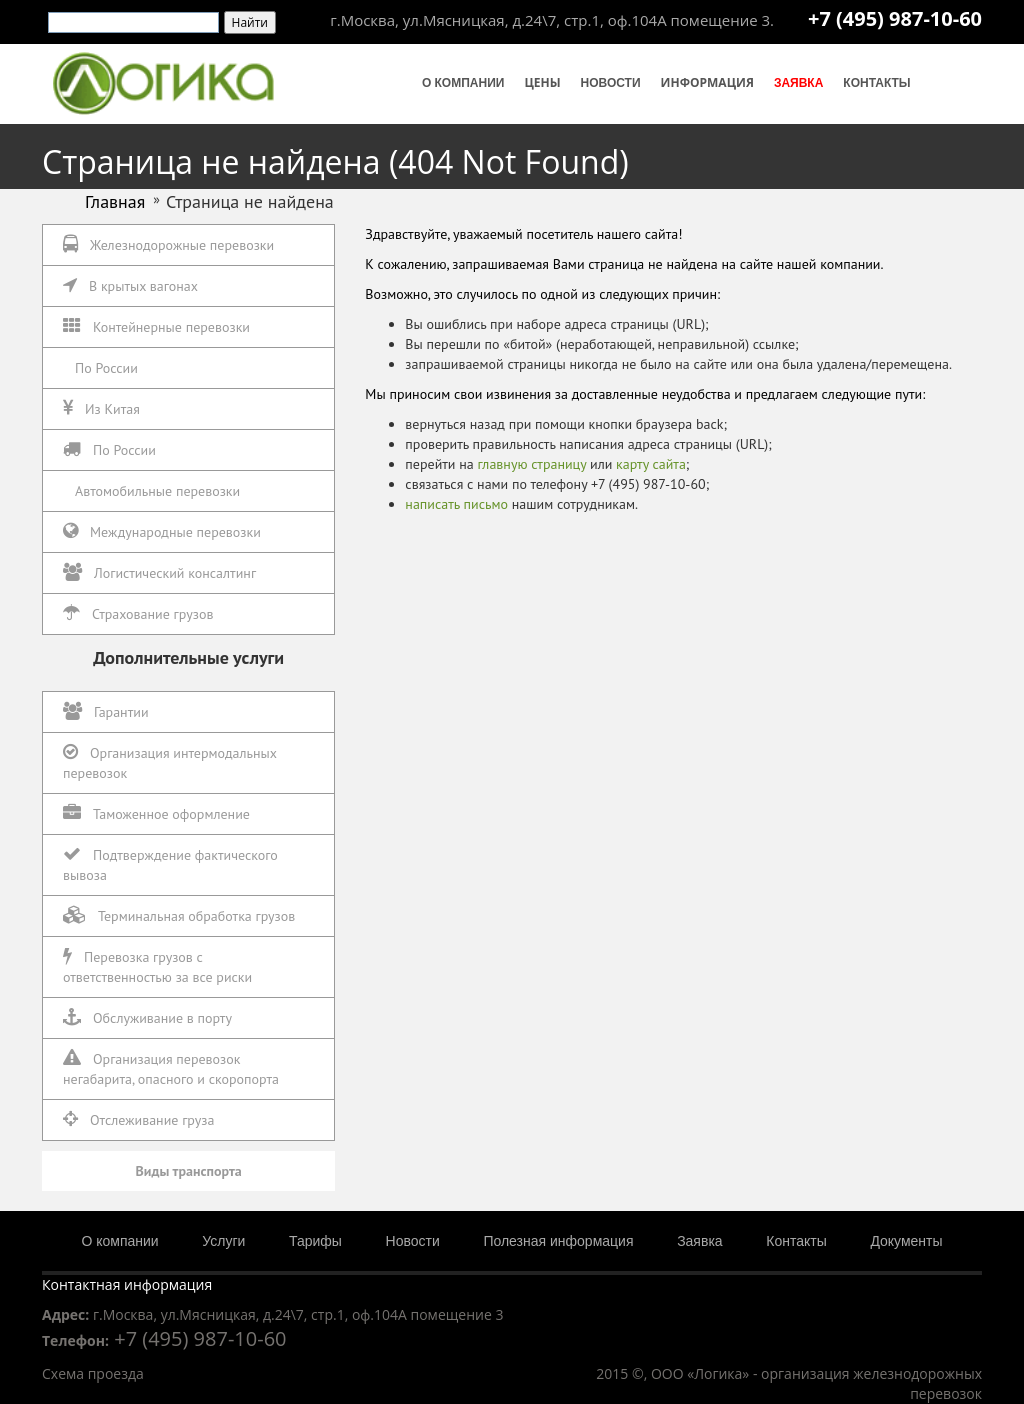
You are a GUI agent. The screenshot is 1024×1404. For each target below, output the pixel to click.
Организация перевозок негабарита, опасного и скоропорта (171, 1068)
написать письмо (456, 504)
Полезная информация (558, 1241)
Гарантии (106, 711)
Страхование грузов (138, 613)
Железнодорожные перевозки (168, 244)
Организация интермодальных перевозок (170, 762)
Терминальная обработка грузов (179, 915)
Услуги (223, 1241)
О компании (463, 83)
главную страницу (531, 464)
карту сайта (651, 464)
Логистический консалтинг (159, 572)
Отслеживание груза (138, 1119)
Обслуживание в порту (147, 1017)
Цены (542, 82)
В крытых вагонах (130, 285)
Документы (906, 1241)
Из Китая (101, 408)
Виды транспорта (189, 1171)
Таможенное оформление (156, 813)
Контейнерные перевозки (156, 326)
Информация (707, 82)
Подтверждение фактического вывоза (170, 864)
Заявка (798, 83)
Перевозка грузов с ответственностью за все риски (157, 966)
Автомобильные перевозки (157, 491)
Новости (611, 83)
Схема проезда (93, 1373)
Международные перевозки (162, 531)
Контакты (876, 83)
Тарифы (315, 1241)
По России (106, 368)
